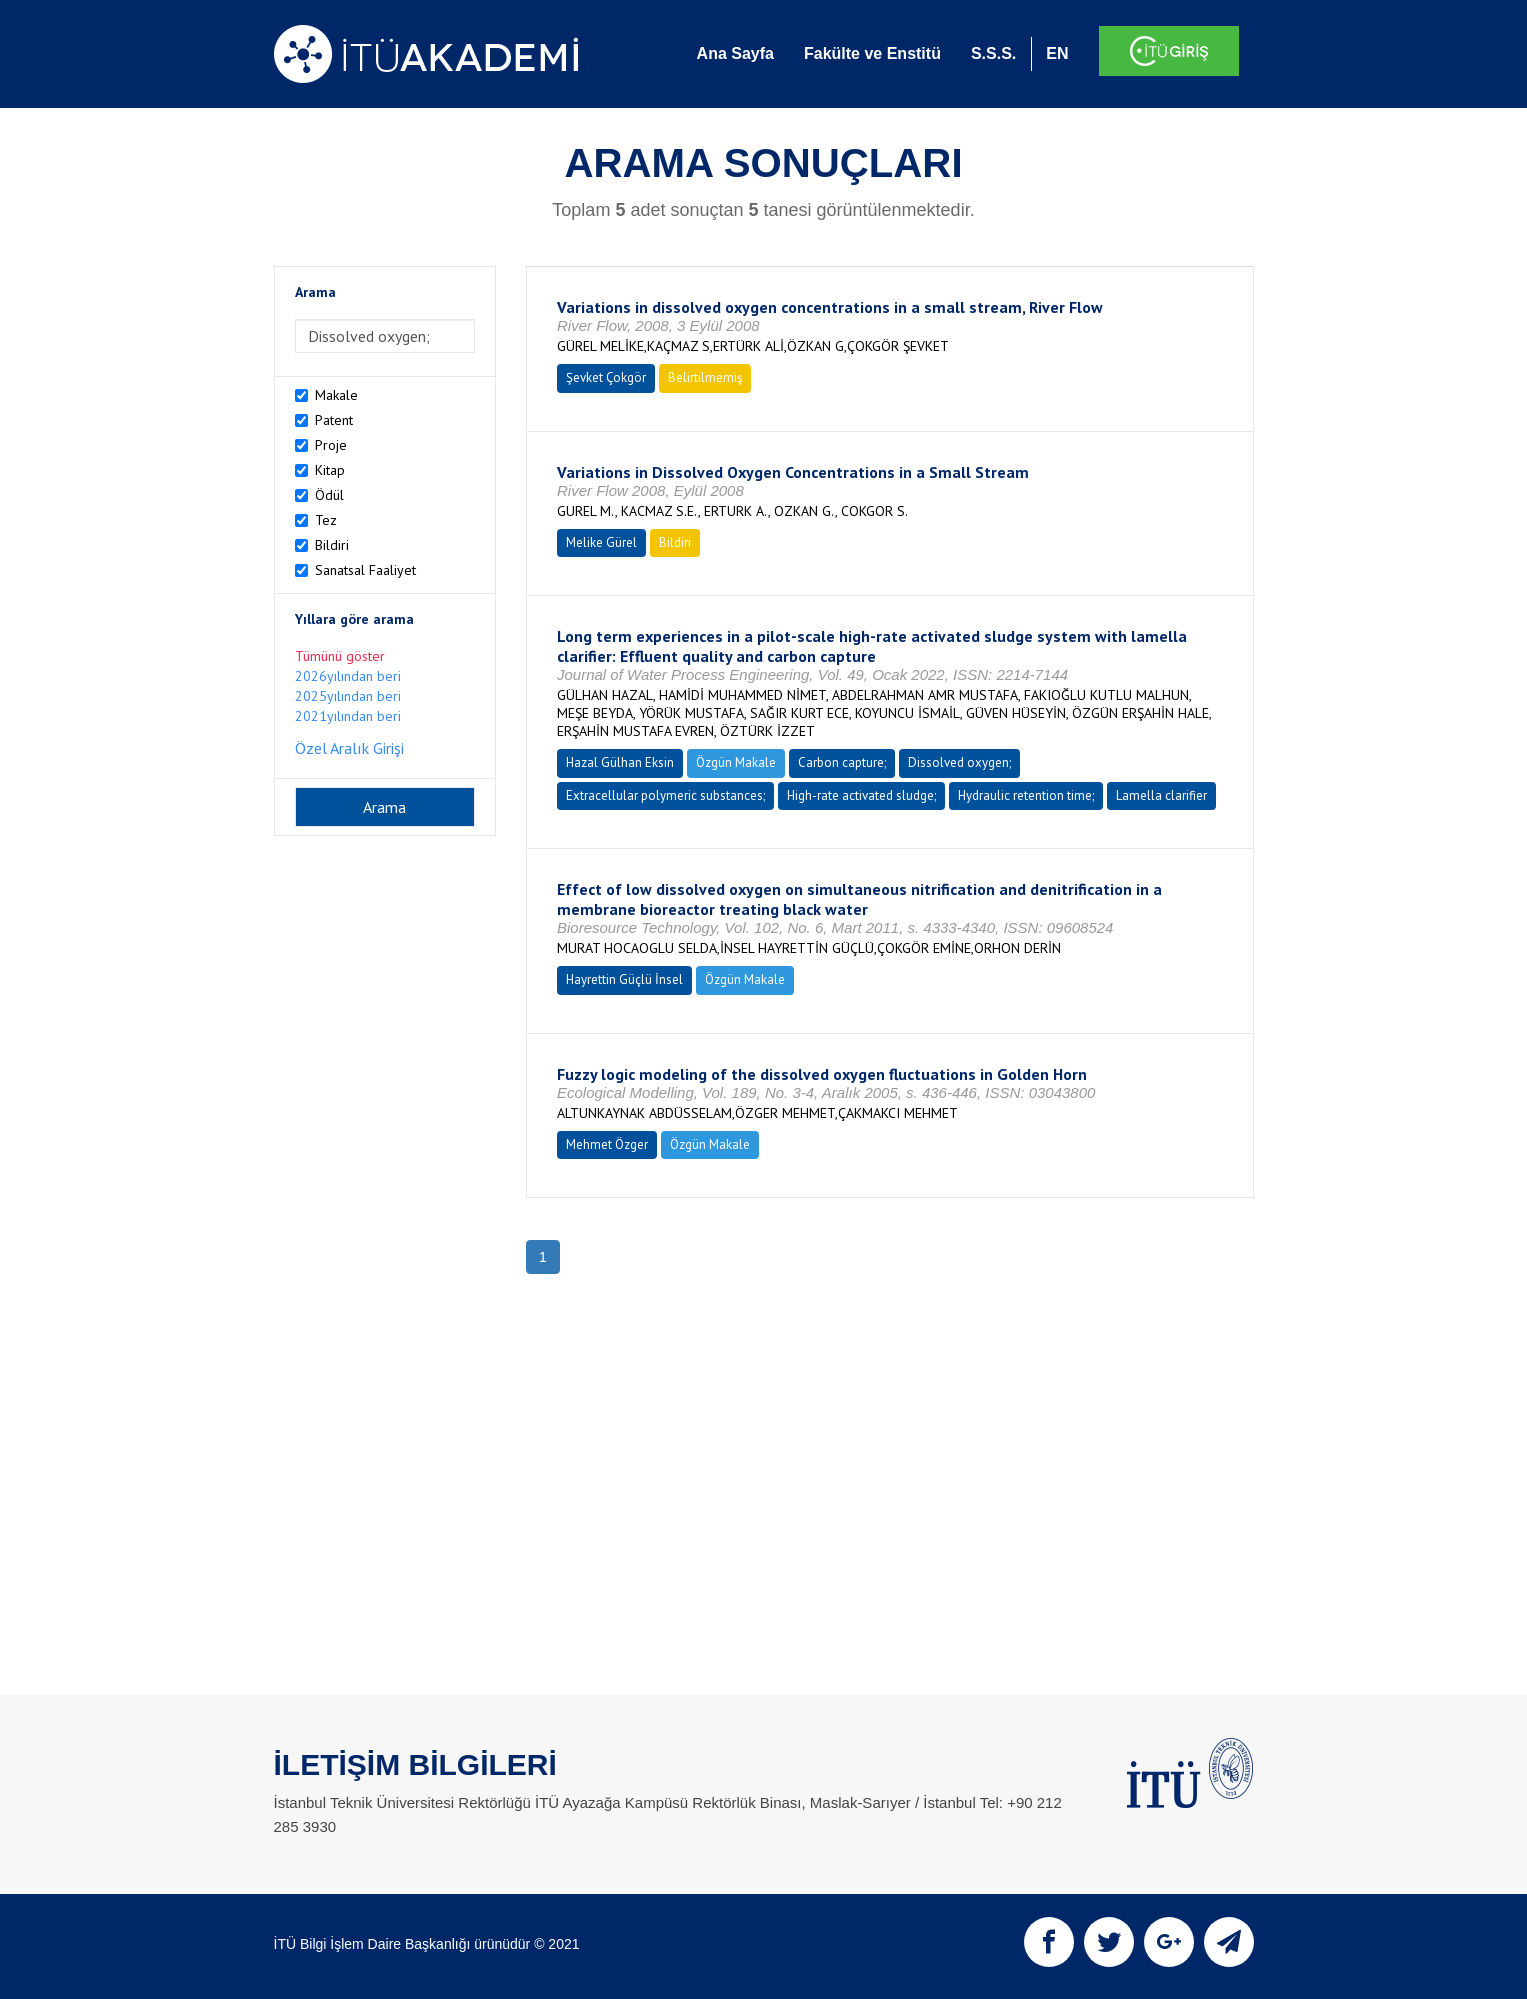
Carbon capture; (842, 762)
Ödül (329, 495)
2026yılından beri (348, 676)
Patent (334, 420)
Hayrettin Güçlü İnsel (624, 979)
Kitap (330, 470)
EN (1057, 53)
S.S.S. (993, 53)
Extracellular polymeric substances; (665, 795)
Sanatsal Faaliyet (365, 570)
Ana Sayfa (735, 53)
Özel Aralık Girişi (349, 748)
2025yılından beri (348, 696)
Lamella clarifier (1161, 795)
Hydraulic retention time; (1026, 795)
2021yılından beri (348, 716)
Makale (336, 395)
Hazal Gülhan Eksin (620, 762)
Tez (326, 520)
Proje (331, 445)
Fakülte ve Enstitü (872, 53)
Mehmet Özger (607, 1144)
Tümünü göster (340, 656)
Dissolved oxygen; (959, 762)
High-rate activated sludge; (861, 795)
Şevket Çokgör (606, 377)
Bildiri (332, 545)
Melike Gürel (601, 542)
